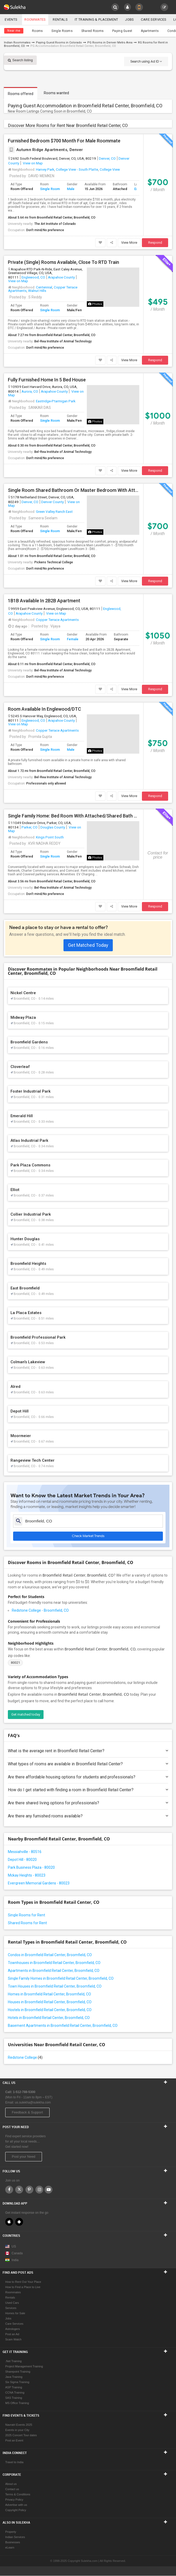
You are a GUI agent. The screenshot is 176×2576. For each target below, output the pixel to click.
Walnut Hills (37, 290)
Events (11, 19)
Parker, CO (30, 827)
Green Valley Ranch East (54, 511)
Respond (155, 242)
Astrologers (12, 2329)
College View (110, 169)
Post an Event (14, 2440)
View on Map (32, 163)
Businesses (12, 2542)
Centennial (44, 287)
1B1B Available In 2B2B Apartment (44, 600)
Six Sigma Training (17, 2382)
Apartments (150, 31)
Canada (14, 2253)
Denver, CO (107, 158)
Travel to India (14, 2462)
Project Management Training (24, 2366)
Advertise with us (16, 2505)
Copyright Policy (15, 2510)
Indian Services (15, 2537)
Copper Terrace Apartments (57, 619)
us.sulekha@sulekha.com (33, 2103)
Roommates (35, 19)
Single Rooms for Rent (26, 1915)
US (10, 2247)
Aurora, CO (30, 391)
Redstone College (25, 2057)
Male (70, 189)
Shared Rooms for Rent (27, 1923)
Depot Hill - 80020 (22, 1859)
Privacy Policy (14, 2499)
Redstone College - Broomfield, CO (40, 1610)
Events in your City (17, 2430)
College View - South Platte (77, 169)
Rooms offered (20, 94)
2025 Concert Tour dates (21, 2435)
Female (72, 639)
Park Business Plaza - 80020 (31, 1867)
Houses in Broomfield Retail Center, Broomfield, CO (50, 2002)
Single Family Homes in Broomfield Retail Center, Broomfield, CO (61, 1978)
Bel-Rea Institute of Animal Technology (63, 341)
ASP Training (13, 2387)
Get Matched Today (88, 945)
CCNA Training (14, 2392)
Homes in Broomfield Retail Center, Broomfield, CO (49, 1994)
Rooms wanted (56, 93)
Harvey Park (45, 169)
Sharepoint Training (17, 2371)
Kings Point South (50, 837)
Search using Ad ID (146, 61)
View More (129, 242)
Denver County (52, 502)
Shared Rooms (92, 31)
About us (11, 2484)
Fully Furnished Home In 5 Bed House (47, 379)
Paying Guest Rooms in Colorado (59, 42)
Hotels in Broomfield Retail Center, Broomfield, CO (49, 2017)
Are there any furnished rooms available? (88, 1815)
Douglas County (52, 827)
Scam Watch (13, 2339)
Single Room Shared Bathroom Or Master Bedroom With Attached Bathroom (73, 490)
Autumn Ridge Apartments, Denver (45, 149)
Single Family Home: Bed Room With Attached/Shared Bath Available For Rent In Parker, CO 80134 (73, 816)
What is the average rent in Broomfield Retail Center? (88, 1750)
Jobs (131, 19)
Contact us (12, 2489)
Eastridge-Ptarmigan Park (56, 401)
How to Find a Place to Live (22, 2287)
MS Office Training (17, 2403)
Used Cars (12, 2303)
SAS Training (13, 2398)
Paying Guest (122, 31)
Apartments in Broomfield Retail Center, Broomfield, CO (53, 1970)
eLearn (9, 2547)
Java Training (13, 2377)
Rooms (37, 31)
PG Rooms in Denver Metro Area (109, 42)
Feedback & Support (27, 2113)
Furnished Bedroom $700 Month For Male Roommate (64, 140)
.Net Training (13, 2361)
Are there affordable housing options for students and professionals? (88, 1776)
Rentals (61, 19)
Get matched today (25, 1714)
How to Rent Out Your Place (23, 2282)
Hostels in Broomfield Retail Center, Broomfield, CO (50, 2010)
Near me (13, 30)
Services (10, 2308)
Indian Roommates (17, 42)
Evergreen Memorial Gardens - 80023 (39, 1883)
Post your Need (23, 2157)
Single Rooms (62, 31)
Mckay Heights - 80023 (26, 1875)
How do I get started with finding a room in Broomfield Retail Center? (88, 1789)
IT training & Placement (98, 19)
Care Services (156, 19)
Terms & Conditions (17, 2494)
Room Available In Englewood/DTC (44, 709)
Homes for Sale (15, 2313)
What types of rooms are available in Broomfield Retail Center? (88, 1763)
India (11, 2260)
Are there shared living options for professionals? (88, 1802)
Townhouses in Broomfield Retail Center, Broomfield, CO (54, 1963)
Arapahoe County (61, 277)
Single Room (50, 189)
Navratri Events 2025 (18, 2425)
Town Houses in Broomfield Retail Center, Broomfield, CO (55, 1986)
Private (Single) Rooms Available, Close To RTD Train (63, 262)
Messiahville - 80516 (24, 1852)
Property (10, 2532)
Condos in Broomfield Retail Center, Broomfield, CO (50, 1955)
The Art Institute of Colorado (55, 224)
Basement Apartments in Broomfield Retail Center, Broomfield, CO (63, 2025)
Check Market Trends (88, 1536)
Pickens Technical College (53, 562)
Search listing (20, 60)
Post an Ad (12, 2334)
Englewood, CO (33, 277)
